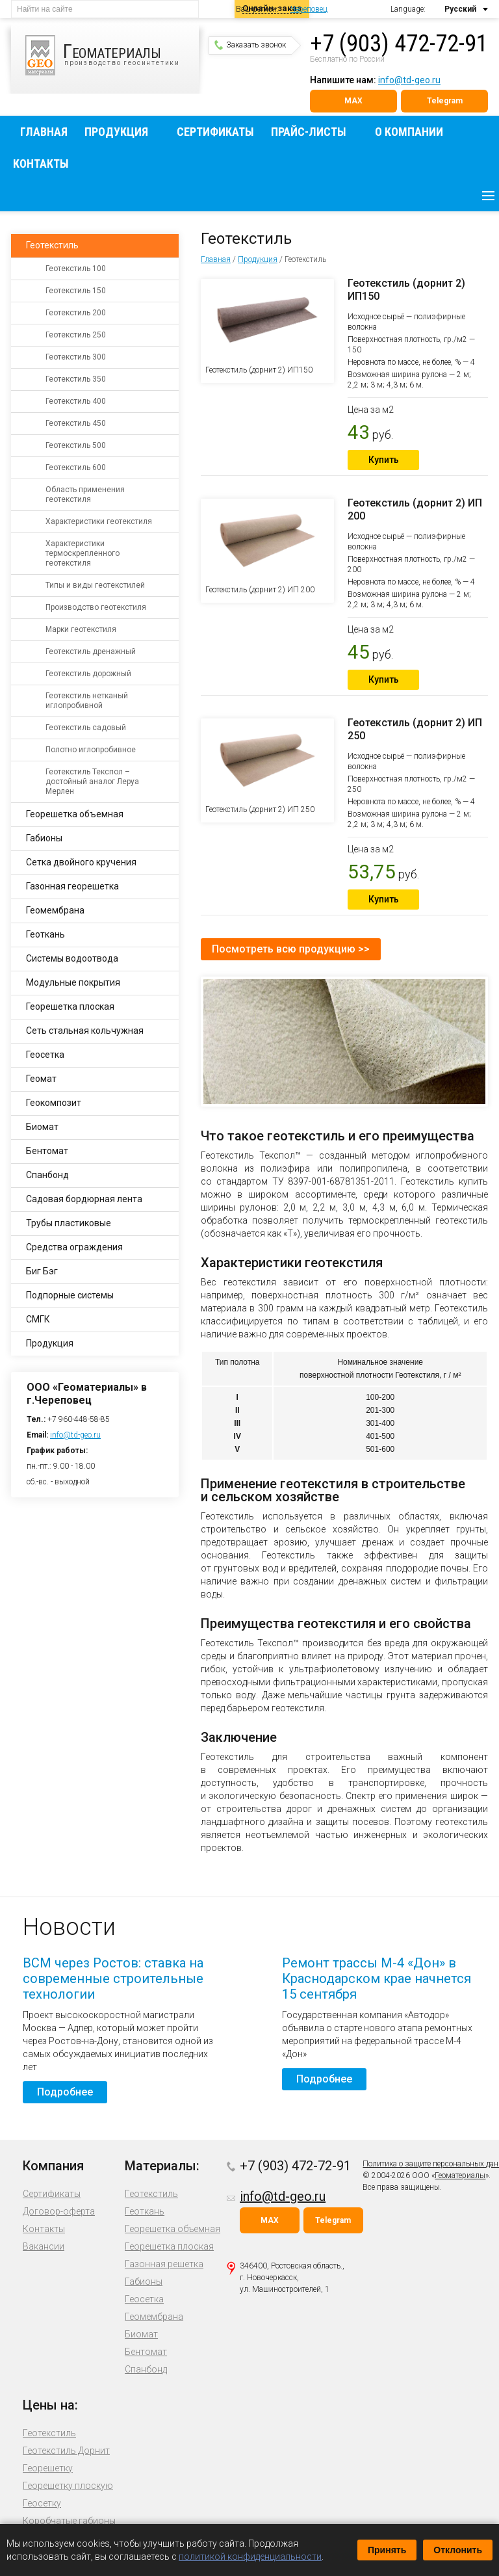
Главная (44, 131)
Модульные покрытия (73, 982)
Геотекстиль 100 (75, 268)
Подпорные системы (70, 1295)
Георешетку (48, 2468)
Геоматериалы (460, 2175)
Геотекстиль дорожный (88, 673)
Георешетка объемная (74, 814)
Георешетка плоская (70, 1006)
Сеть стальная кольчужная (85, 1030)
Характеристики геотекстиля (98, 521)
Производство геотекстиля (95, 607)
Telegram (445, 100)
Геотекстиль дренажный (90, 651)
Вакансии (43, 2246)
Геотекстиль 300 (75, 356)
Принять (387, 2550)
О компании (409, 131)
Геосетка (45, 1054)
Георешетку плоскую (68, 2485)
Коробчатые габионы (69, 2521)
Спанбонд (47, 1175)
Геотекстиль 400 (75, 401)
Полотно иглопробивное (90, 749)
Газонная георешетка (72, 886)
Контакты (41, 163)
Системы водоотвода (72, 958)
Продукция (116, 131)
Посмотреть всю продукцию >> (291, 949)
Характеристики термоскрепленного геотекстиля (82, 553)
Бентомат (47, 1151)
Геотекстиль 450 (75, 423)
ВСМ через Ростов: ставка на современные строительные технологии (113, 1978)
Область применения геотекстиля (85, 494)
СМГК (38, 1319)
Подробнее (65, 2092)
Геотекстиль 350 (75, 379)
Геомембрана (55, 910)
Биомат (42, 1127)
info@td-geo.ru (409, 80)
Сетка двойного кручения (81, 862)
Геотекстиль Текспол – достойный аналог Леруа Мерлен (92, 781)
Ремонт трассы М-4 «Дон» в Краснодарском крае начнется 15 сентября (376, 1978)
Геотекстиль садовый (85, 727)
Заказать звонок (250, 45)
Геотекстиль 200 (75, 312)
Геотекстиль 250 (75, 334)
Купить (383, 459)
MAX (353, 100)
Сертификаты (215, 131)
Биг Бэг (42, 1271)
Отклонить (457, 2550)
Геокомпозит (53, 1102)
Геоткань (45, 934)
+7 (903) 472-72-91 (399, 43)
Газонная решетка (164, 2264)
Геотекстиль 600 (75, 467)
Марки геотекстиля (80, 629)
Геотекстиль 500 (75, 445)
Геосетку (42, 2503)
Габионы (44, 838)
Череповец (308, 9)
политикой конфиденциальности (250, 2556)
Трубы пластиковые (68, 1223)
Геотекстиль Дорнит (66, 2450)
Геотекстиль (52, 245)
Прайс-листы (308, 131)
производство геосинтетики (112, 55)
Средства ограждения (74, 1247)
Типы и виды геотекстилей (95, 585)
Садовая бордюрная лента (84, 1199)
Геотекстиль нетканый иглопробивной (86, 700)
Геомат (41, 1078)
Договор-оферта (59, 2211)
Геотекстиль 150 (75, 290)
